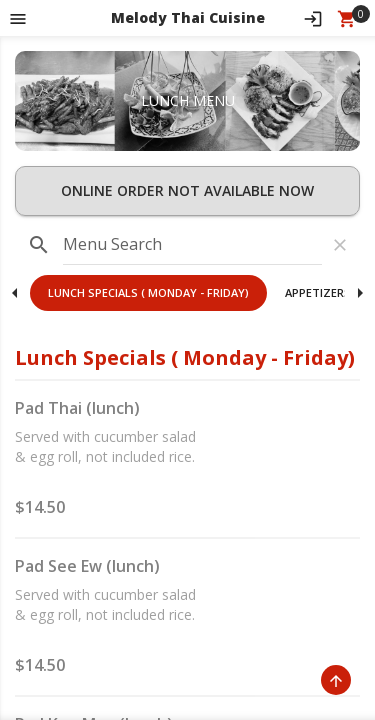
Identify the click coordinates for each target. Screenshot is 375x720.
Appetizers (318, 292)
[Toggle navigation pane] (18, 18)
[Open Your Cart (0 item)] (347, 18)
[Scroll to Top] (336, 680)
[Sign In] (313, 18)
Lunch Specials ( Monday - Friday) (148, 292)
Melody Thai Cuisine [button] (188, 17)
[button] (148, 293)
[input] (192, 245)
